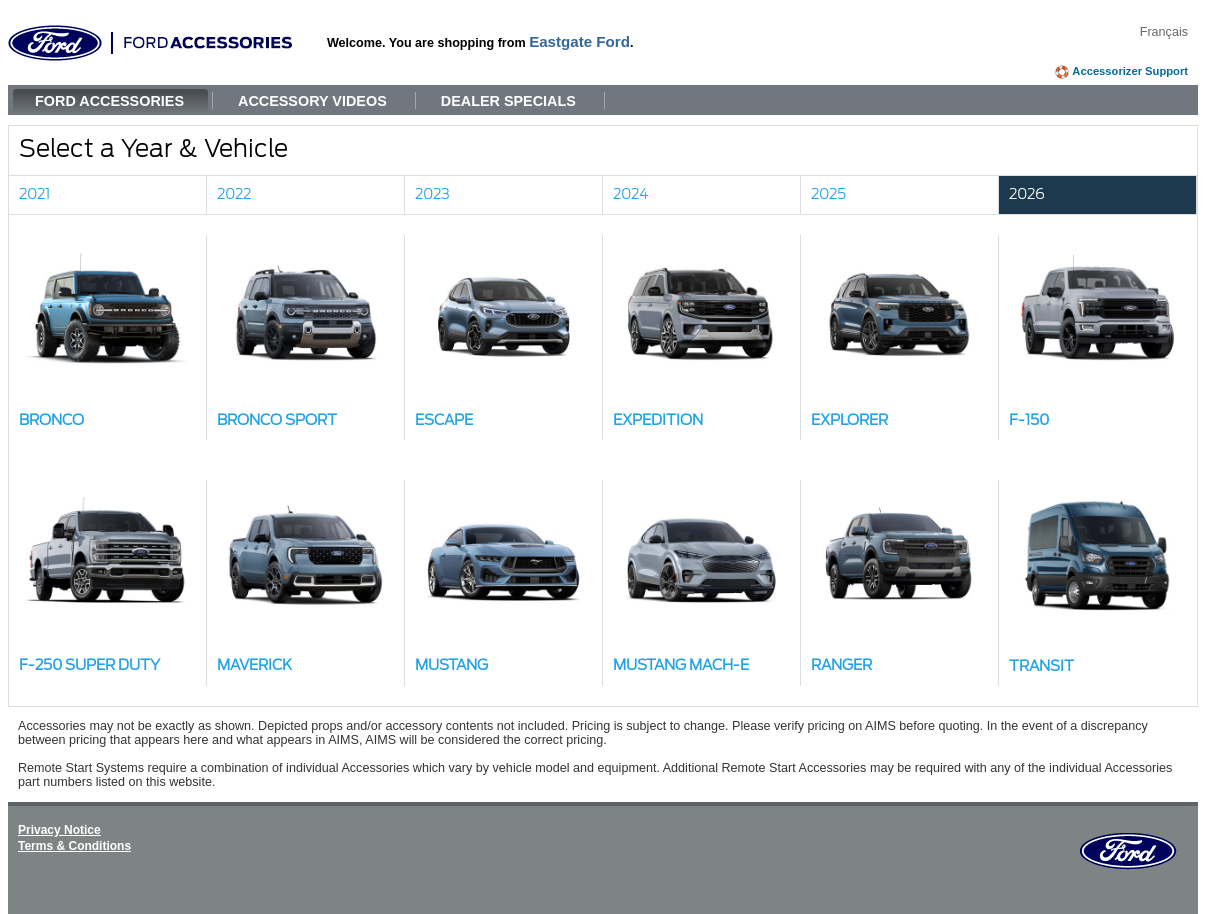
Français (1164, 32)
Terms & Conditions (74, 846)
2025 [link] (828, 194)
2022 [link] (234, 194)
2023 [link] (432, 194)
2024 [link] (631, 194)
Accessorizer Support (1130, 71)
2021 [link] (34, 194)
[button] (108, 337)
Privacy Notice (59, 830)
